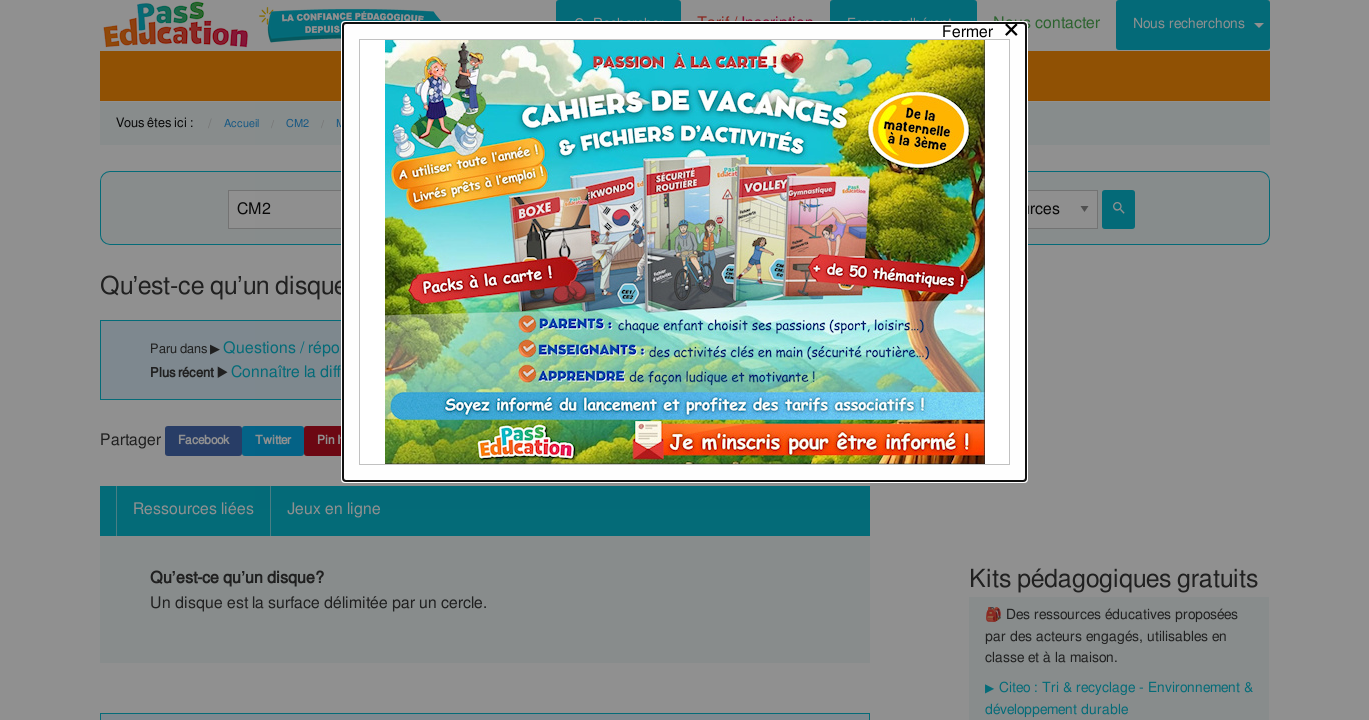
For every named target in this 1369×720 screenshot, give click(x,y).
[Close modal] (981, 27)
